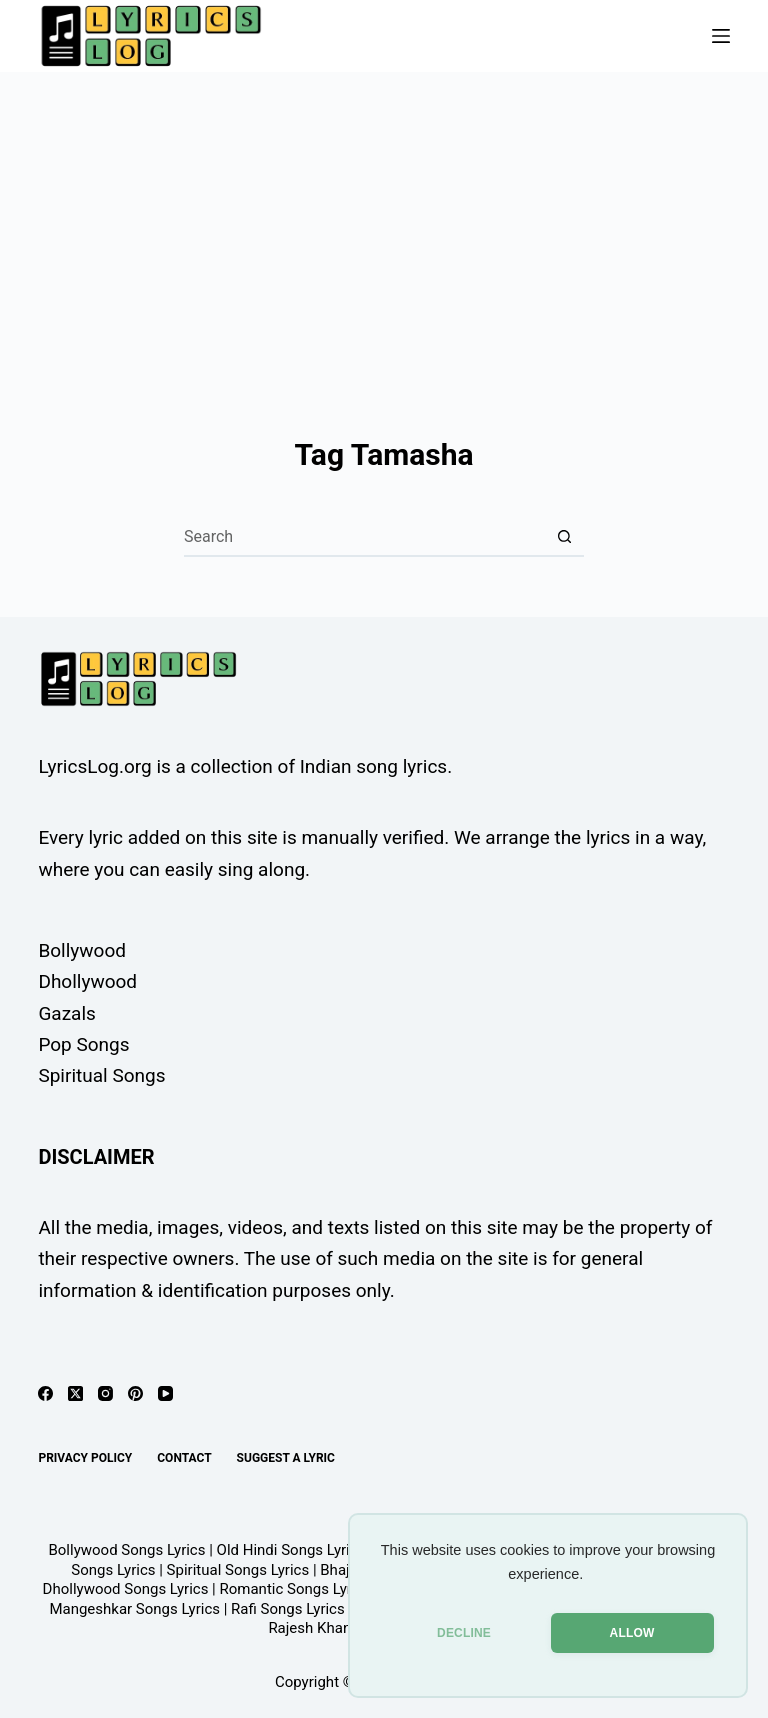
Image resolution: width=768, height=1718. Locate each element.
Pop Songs (83, 1044)
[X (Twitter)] (75, 1393)
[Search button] (564, 537)
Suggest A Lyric (286, 1458)
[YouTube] (165, 1393)
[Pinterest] (135, 1393)
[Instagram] (105, 1393)
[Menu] (721, 36)
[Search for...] (364, 537)
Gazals (66, 1013)
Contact (184, 1458)
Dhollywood (87, 981)
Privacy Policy (85, 1458)
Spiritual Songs (101, 1075)
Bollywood (82, 950)
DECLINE (464, 1633)
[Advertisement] (384, 222)
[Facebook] (45, 1393)
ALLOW (632, 1633)
